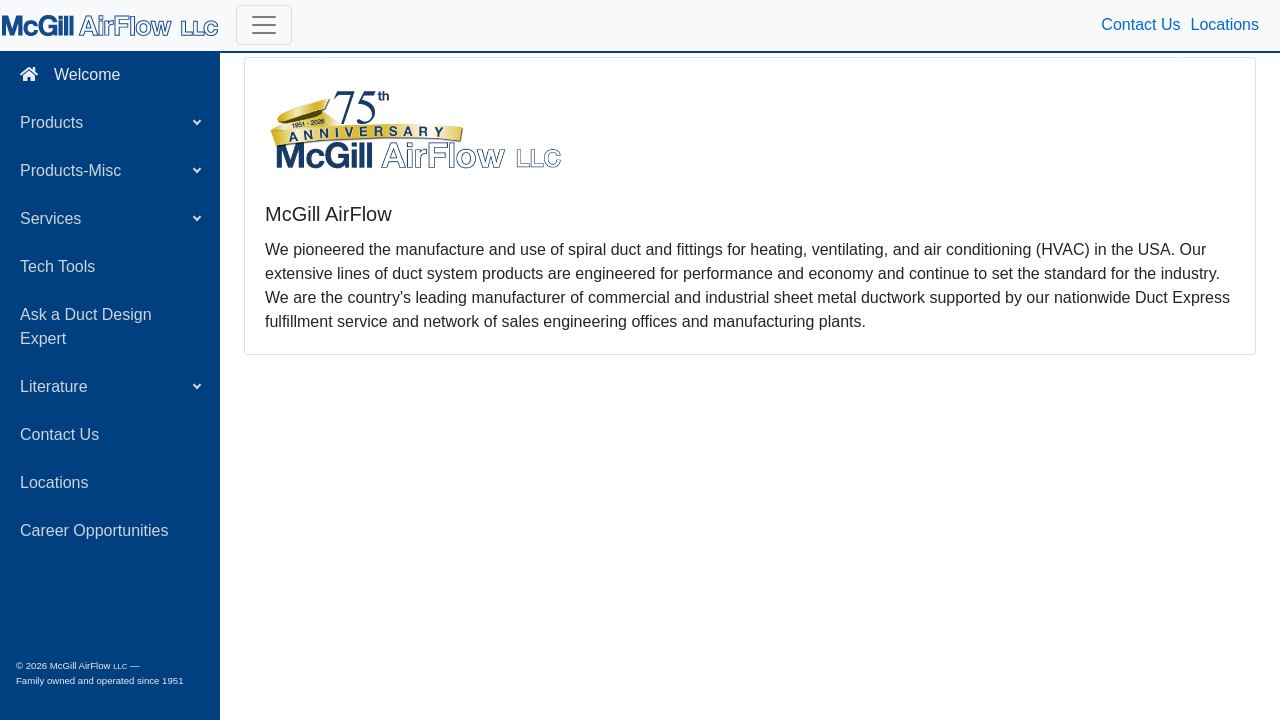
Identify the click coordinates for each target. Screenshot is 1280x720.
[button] (264, 25)
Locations (54, 482)
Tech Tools (57, 266)
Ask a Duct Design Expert (86, 326)
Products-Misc (70, 170)
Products (51, 122)
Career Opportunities (94, 530)
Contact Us (59, 434)
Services (50, 218)
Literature (54, 386)
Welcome (70, 74)
